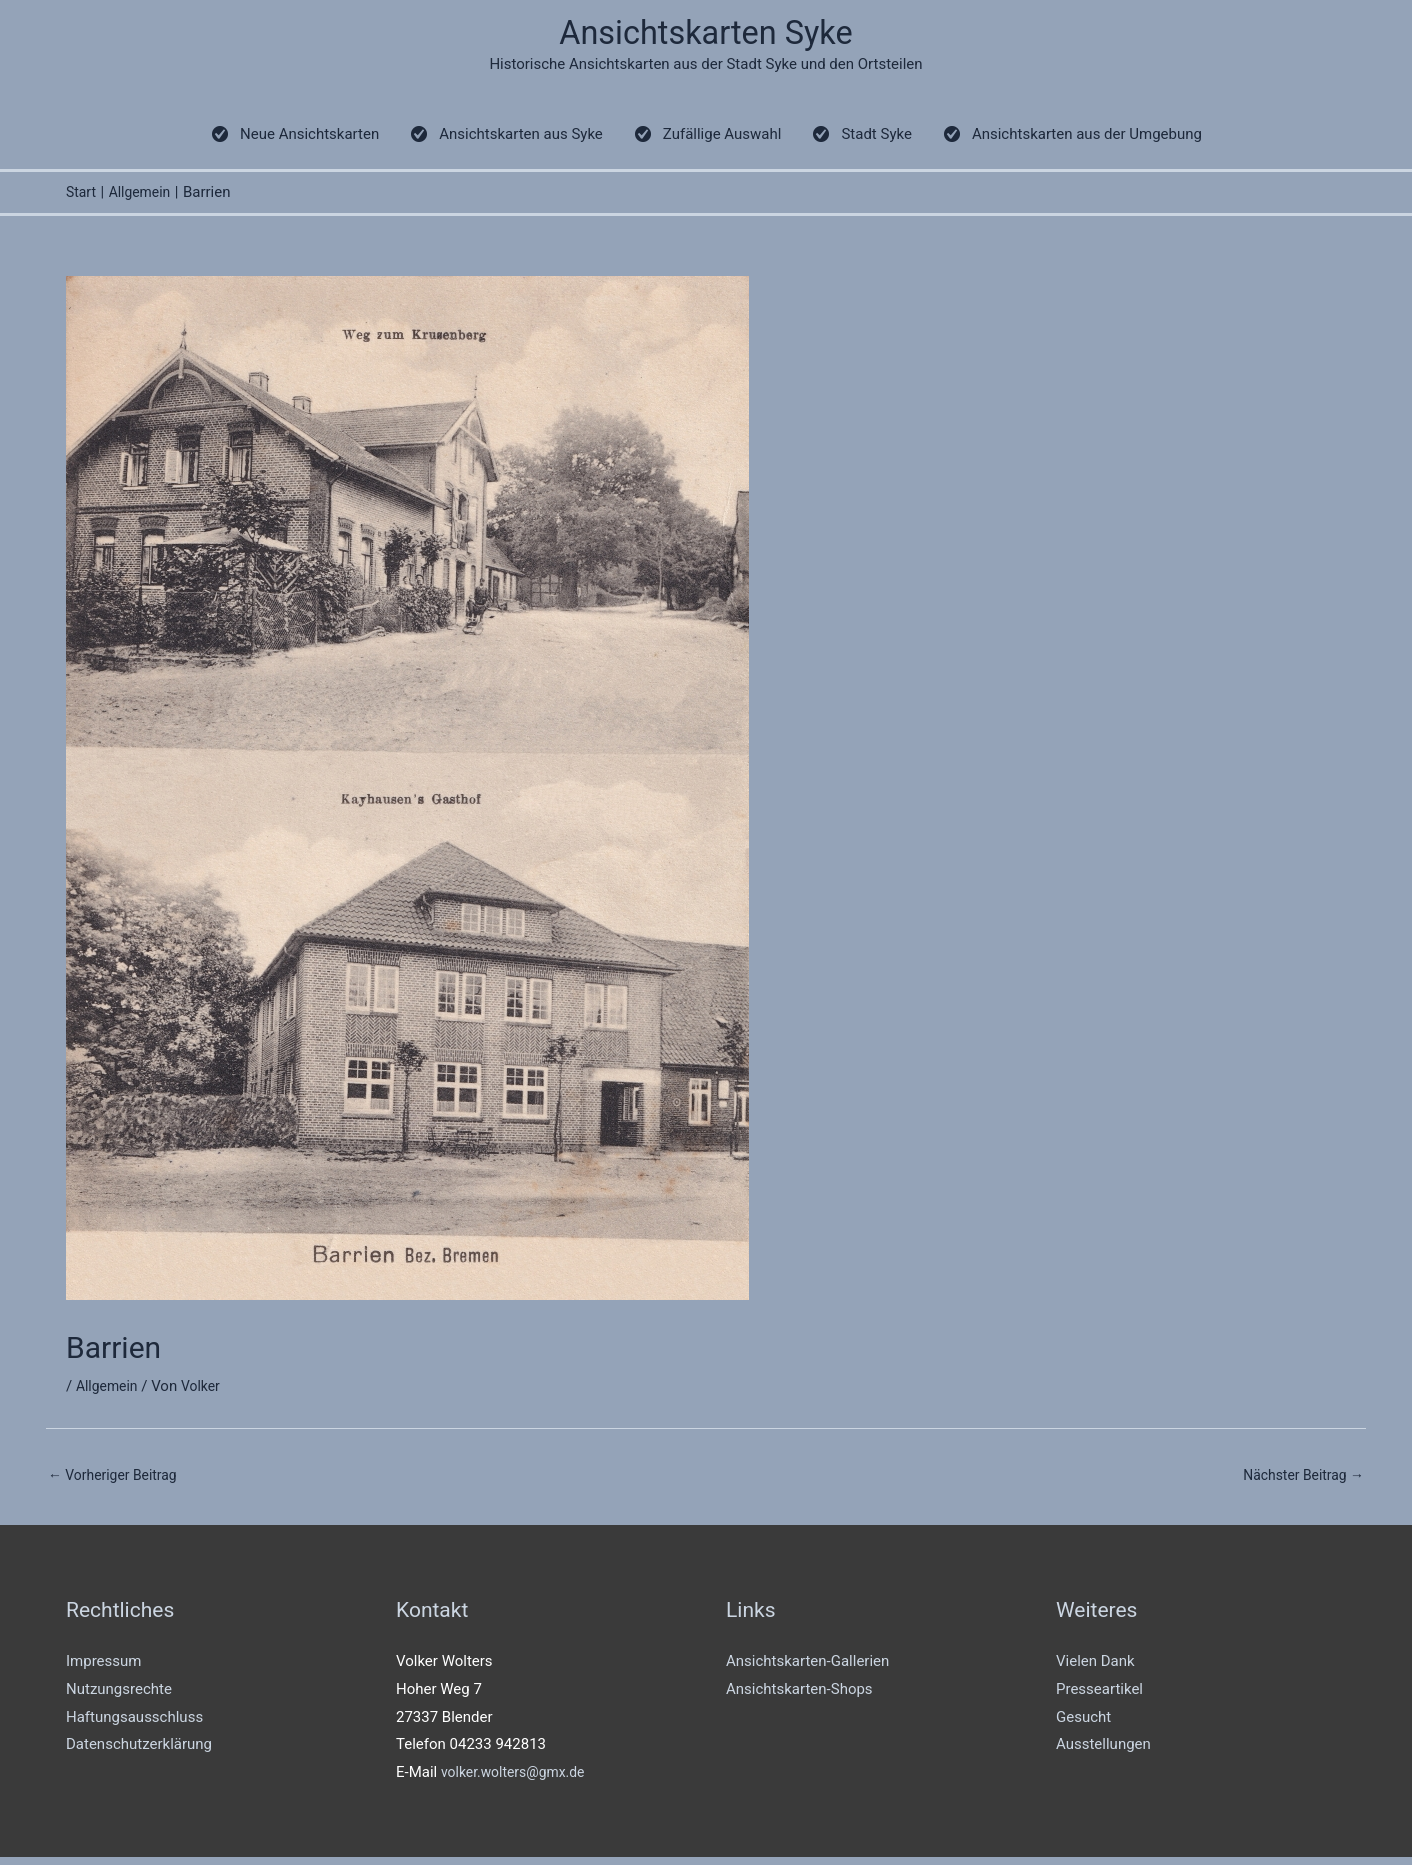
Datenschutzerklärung (139, 1752)
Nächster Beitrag (1299, 1481)
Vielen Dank (1095, 1669)
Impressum (103, 1669)
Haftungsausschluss (134, 1724)
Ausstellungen (1103, 1752)
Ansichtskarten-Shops (799, 1697)
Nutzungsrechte (119, 1697)
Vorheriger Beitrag (117, 1481)
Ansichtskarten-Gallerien (807, 1669)
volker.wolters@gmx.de (518, 1780)
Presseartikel (1099, 1697)
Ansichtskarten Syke (706, 35)
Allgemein (109, 1392)
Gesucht (1083, 1724)
